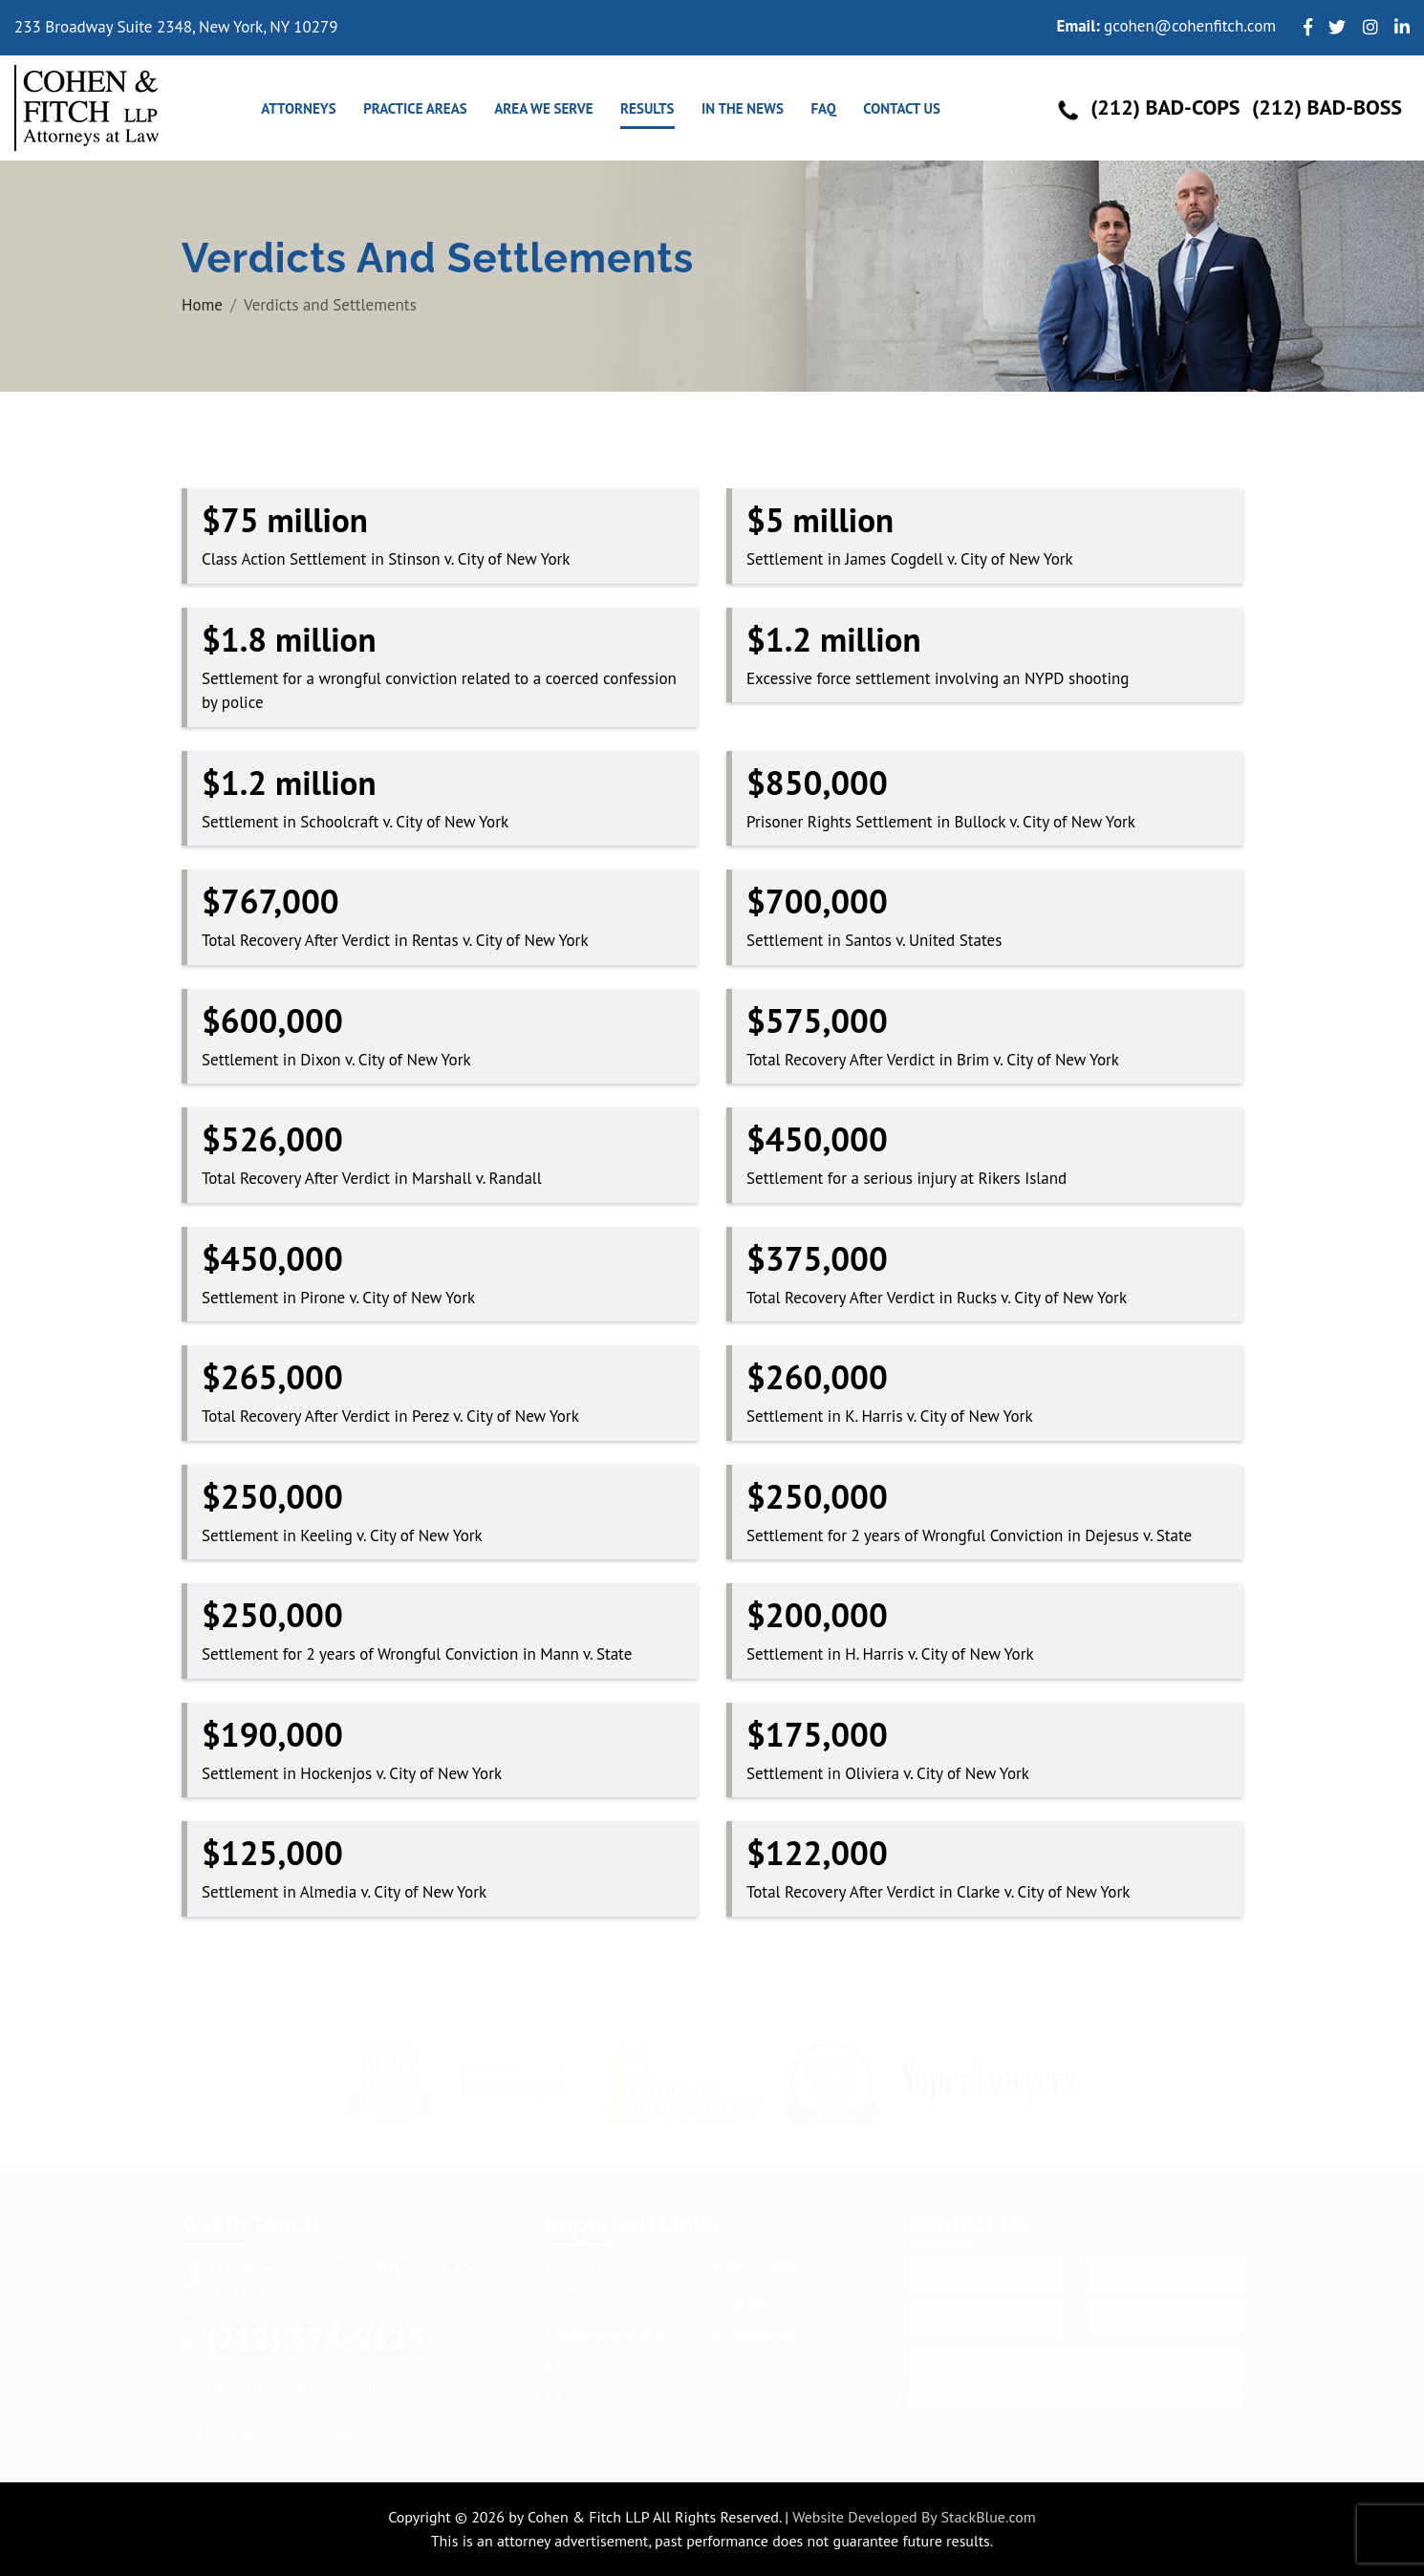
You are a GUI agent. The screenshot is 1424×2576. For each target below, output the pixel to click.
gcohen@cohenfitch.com (1190, 25)
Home (202, 304)
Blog (565, 2360)
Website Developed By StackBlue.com (914, 2516)
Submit (958, 2442)
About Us (580, 2262)
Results (647, 108)
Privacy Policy (762, 2262)
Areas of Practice (604, 2327)
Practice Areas (415, 108)
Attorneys (298, 108)
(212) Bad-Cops (1165, 107)
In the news (742, 108)
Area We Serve (543, 108)
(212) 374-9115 (315, 2331)
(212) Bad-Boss (1327, 107)
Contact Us (901, 108)
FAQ (822, 108)
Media (739, 2295)
